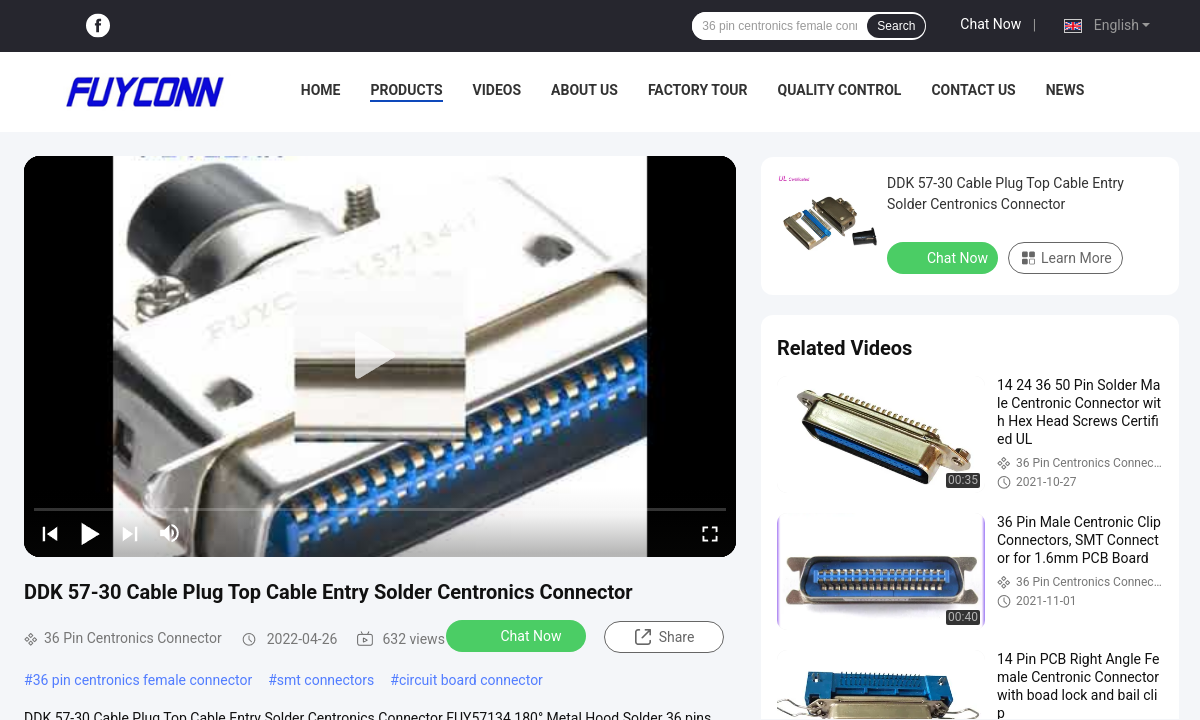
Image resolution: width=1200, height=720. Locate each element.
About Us (584, 90)
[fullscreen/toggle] (710, 533)
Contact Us (973, 90)
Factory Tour (698, 90)
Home (321, 90)
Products (406, 90)
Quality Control (840, 90)
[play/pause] (90, 533)
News (1065, 90)
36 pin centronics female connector (143, 680)
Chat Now (990, 24)
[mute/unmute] (170, 533)
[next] (130, 533)
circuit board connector (471, 680)
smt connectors (325, 680)
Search (896, 26)
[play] (380, 356)
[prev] (50, 533)
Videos (497, 90)
